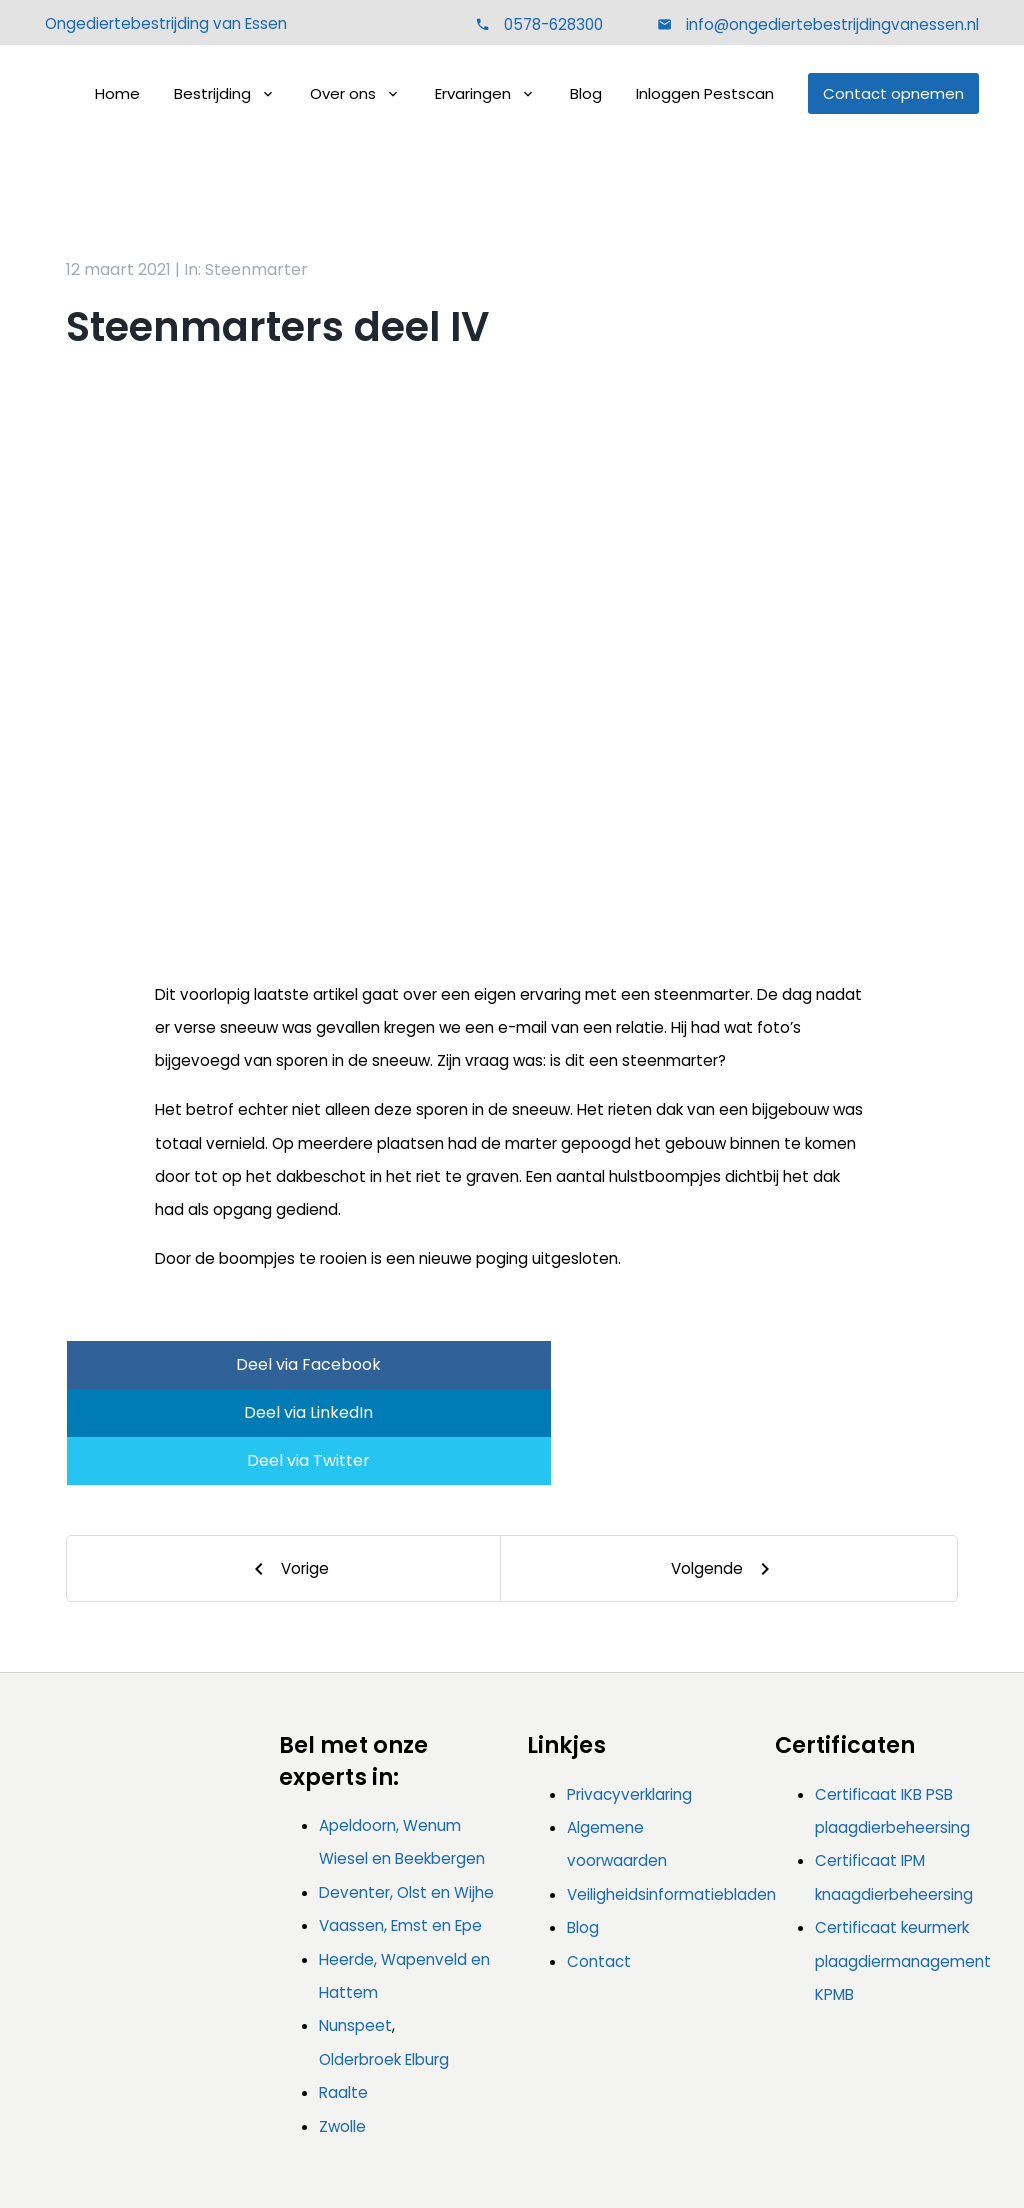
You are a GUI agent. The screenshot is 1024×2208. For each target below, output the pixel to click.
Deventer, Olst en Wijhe (406, 1796)
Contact (599, 1865)
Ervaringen (473, 95)
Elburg (427, 1963)
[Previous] (284, 1472)
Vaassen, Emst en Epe (400, 1829)
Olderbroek (360, 1963)
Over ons (343, 95)
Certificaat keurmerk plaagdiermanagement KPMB (903, 1865)
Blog (586, 95)
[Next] (729, 1472)
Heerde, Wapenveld (393, 1863)
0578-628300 (553, 25)
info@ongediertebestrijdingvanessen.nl (830, 25)
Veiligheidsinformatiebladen (671, 1798)
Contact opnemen (893, 95)
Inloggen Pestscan (705, 95)
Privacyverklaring (629, 1698)
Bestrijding (212, 95)
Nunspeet (355, 1929)
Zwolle (342, 2030)
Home (117, 95)
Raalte (343, 1996)
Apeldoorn (357, 1729)
